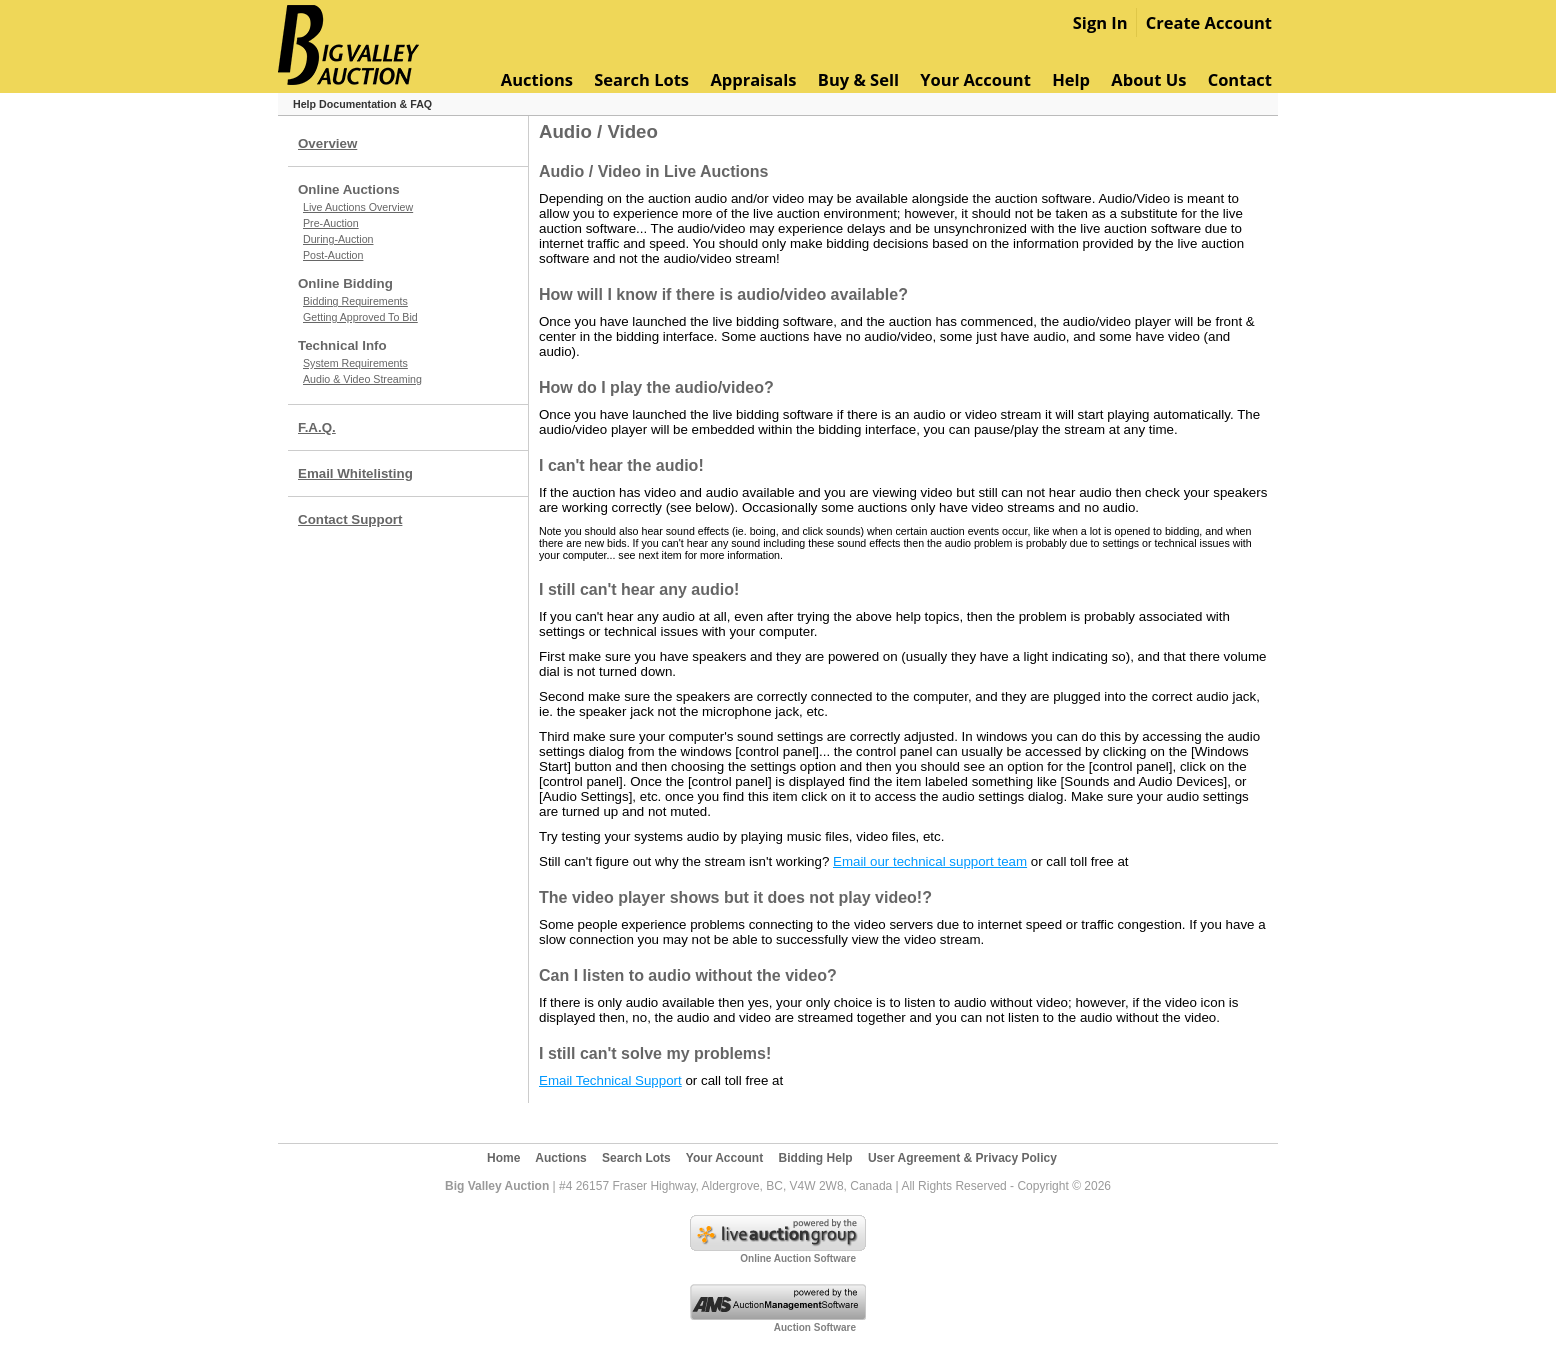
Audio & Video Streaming (362, 379)
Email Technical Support (610, 1080)
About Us (1148, 79)
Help (1071, 79)
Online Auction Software (798, 1258)
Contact (1240, 79)
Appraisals (753, 79)
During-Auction (338, 239)
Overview (327, 143)
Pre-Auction (331, 223)
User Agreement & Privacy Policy (962, 1158)
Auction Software (815, 1327)
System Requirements (355, 363)
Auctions (537, 79)
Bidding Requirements (355, 301)
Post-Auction (333, 255)
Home (503, 1158)
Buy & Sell (858, 79)
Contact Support (350, 519)
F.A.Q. (317, 427)
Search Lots (641, 79)
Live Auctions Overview (358, 207)
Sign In (1100, 22)
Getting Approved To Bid (360, 317)
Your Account (975, 79)
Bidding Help (816, 1158)
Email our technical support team (930, 861)
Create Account (1209, 22)
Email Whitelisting (355, 473)
